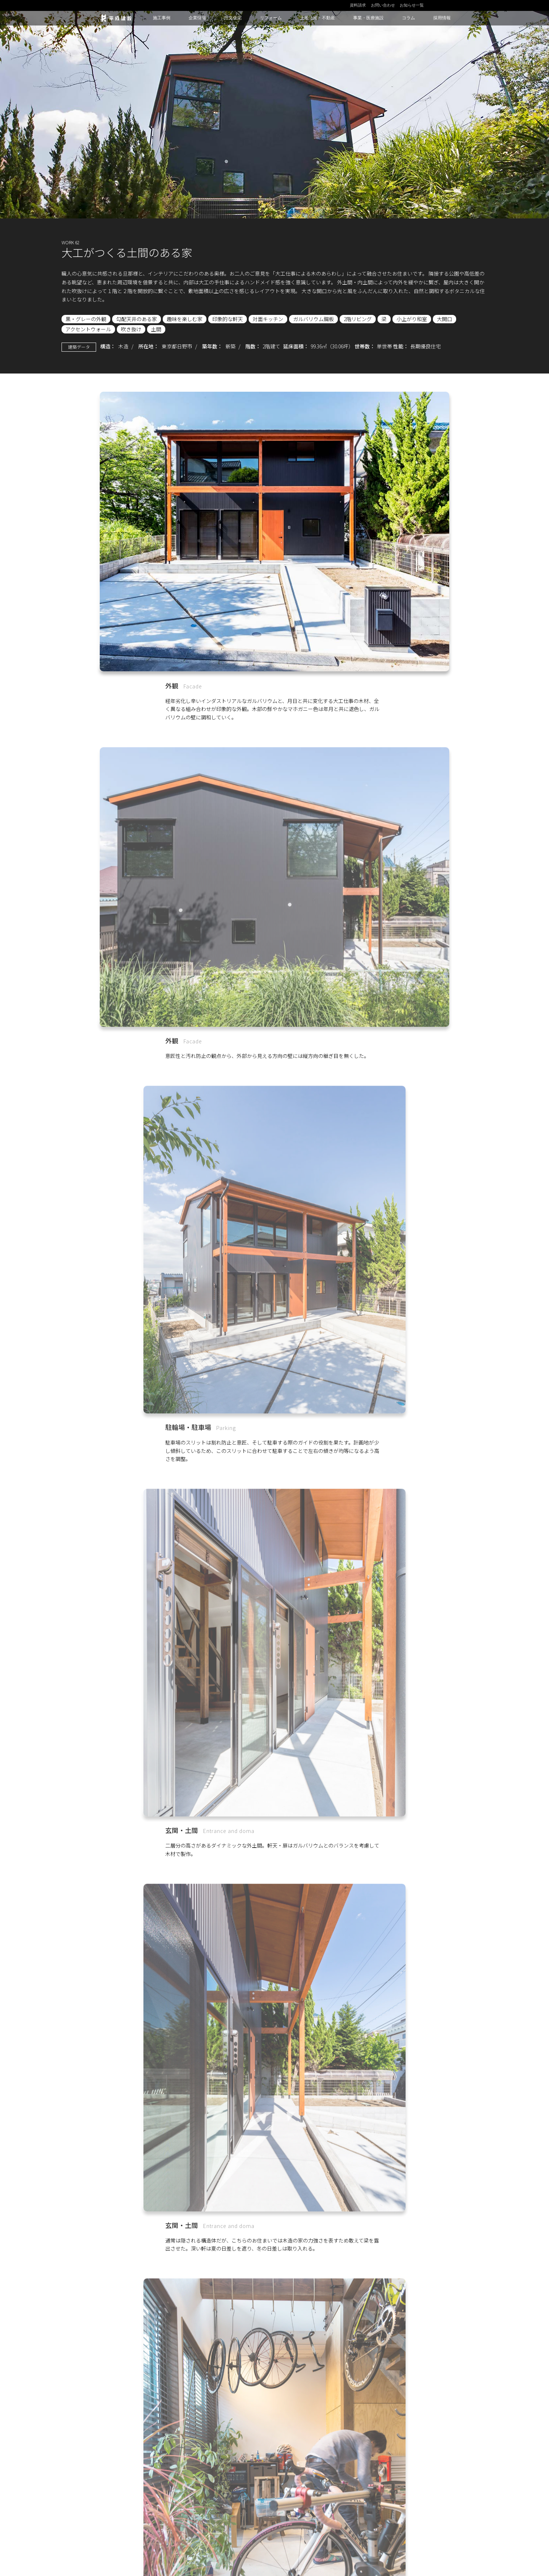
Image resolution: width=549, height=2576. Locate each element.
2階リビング (358, 319)
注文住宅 (233, 17)
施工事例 (161, 17)
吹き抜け (131, 329)
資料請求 (358, 5)
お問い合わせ (383, 5)
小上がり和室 (411, 319)
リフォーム (271, 17)
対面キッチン (268, 319)
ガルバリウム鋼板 (313, 319)
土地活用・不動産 (317, 17)
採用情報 (442, 17)
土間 (156, 329)
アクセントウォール (88, 329)
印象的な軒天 (227, 319)
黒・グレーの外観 (86, 319)
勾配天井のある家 (136, 319)
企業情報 (197, 17)
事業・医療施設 (368, 17)
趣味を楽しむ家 (184, 319)
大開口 (444, 319)
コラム (408, 17)
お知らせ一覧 (412, 5)
